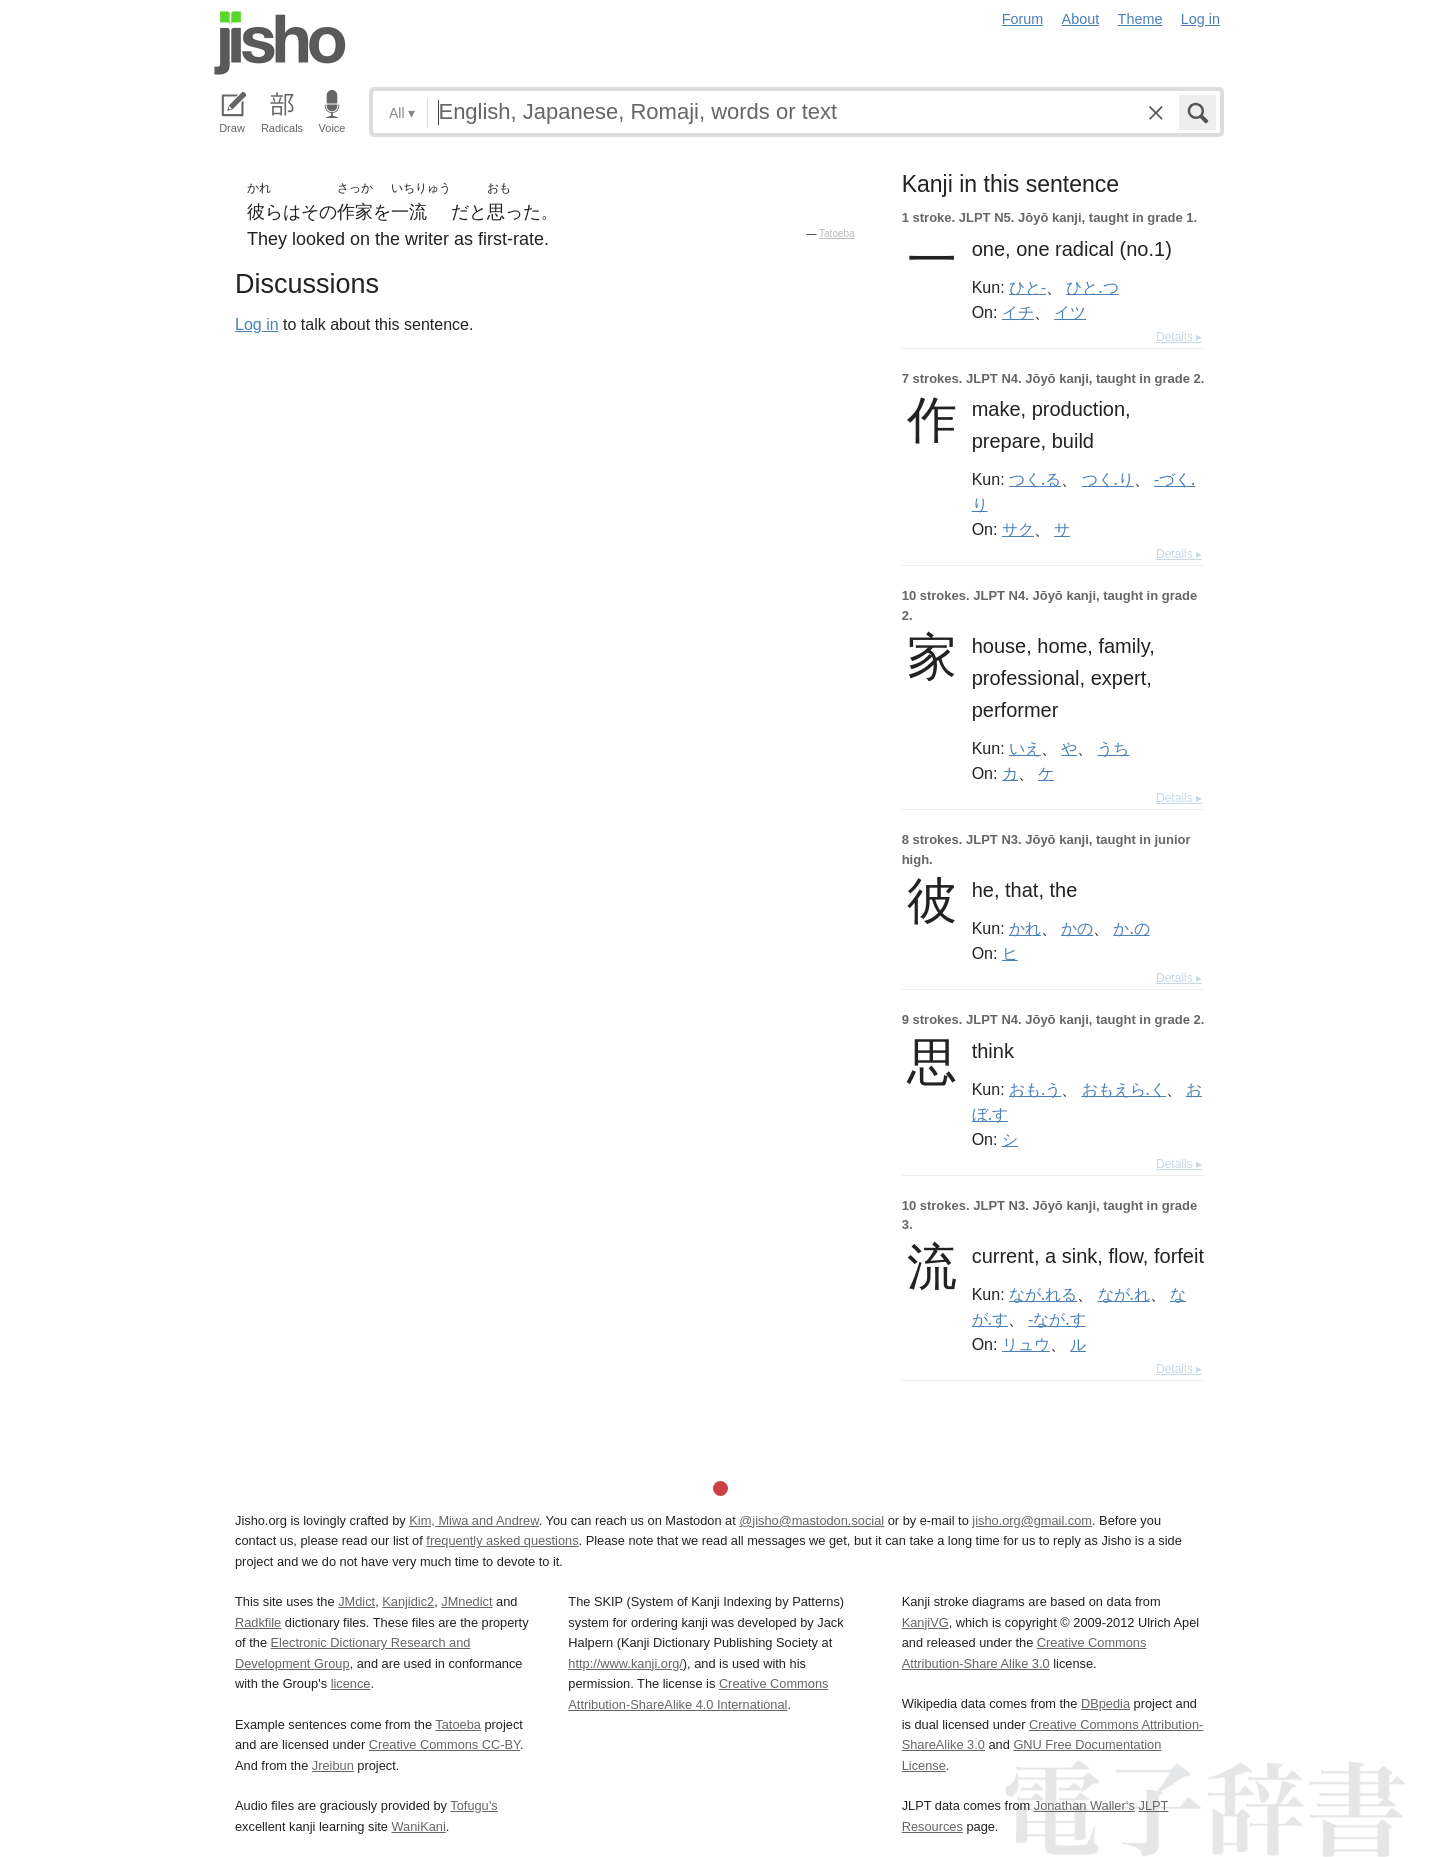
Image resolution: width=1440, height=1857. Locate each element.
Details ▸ (1179, 337)
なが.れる (1043, 1294)
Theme (1140, 19)
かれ (1025, 928)
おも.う (1035, 1089)
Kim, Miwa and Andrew (473, 1520)
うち (1113, 748)
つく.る (1035, 479)
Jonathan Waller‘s (1084, 1805)
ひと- (1027, 287)
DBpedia (1105, 1703)
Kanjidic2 (408, 1601)
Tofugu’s (473, 1805)
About (1081, 19)
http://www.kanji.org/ (625, 1663)
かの (1077, 928)
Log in (1200, 19)
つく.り (1108, 479)
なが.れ (1124, 1294)
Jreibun (333, 1765)
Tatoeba (837, 233)
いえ (1025, 748)
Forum (1023, 19)
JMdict (356, 1601)
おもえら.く (1124, 1089)
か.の (1131, 928)
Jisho (280, 43)
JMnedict (466, 1601)
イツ (1070, 312)
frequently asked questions (502, 1540)
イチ (1018, 312)
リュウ (1026, 1344)
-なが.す (1056, 1319)
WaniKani (419, 1826)
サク (1018, 529)
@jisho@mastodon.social (811, 1520)
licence (351, 1683)
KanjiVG (925, 1622)
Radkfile (258, 1622)
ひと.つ (1092, 287)
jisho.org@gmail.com (1032, 1520)
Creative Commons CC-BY (444, 1744)
